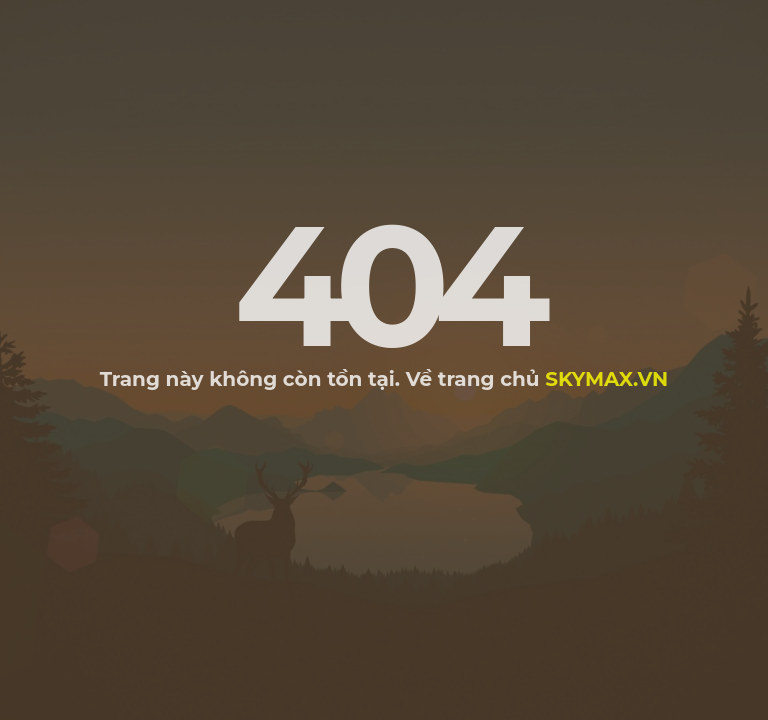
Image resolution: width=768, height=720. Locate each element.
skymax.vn (606, 379)
